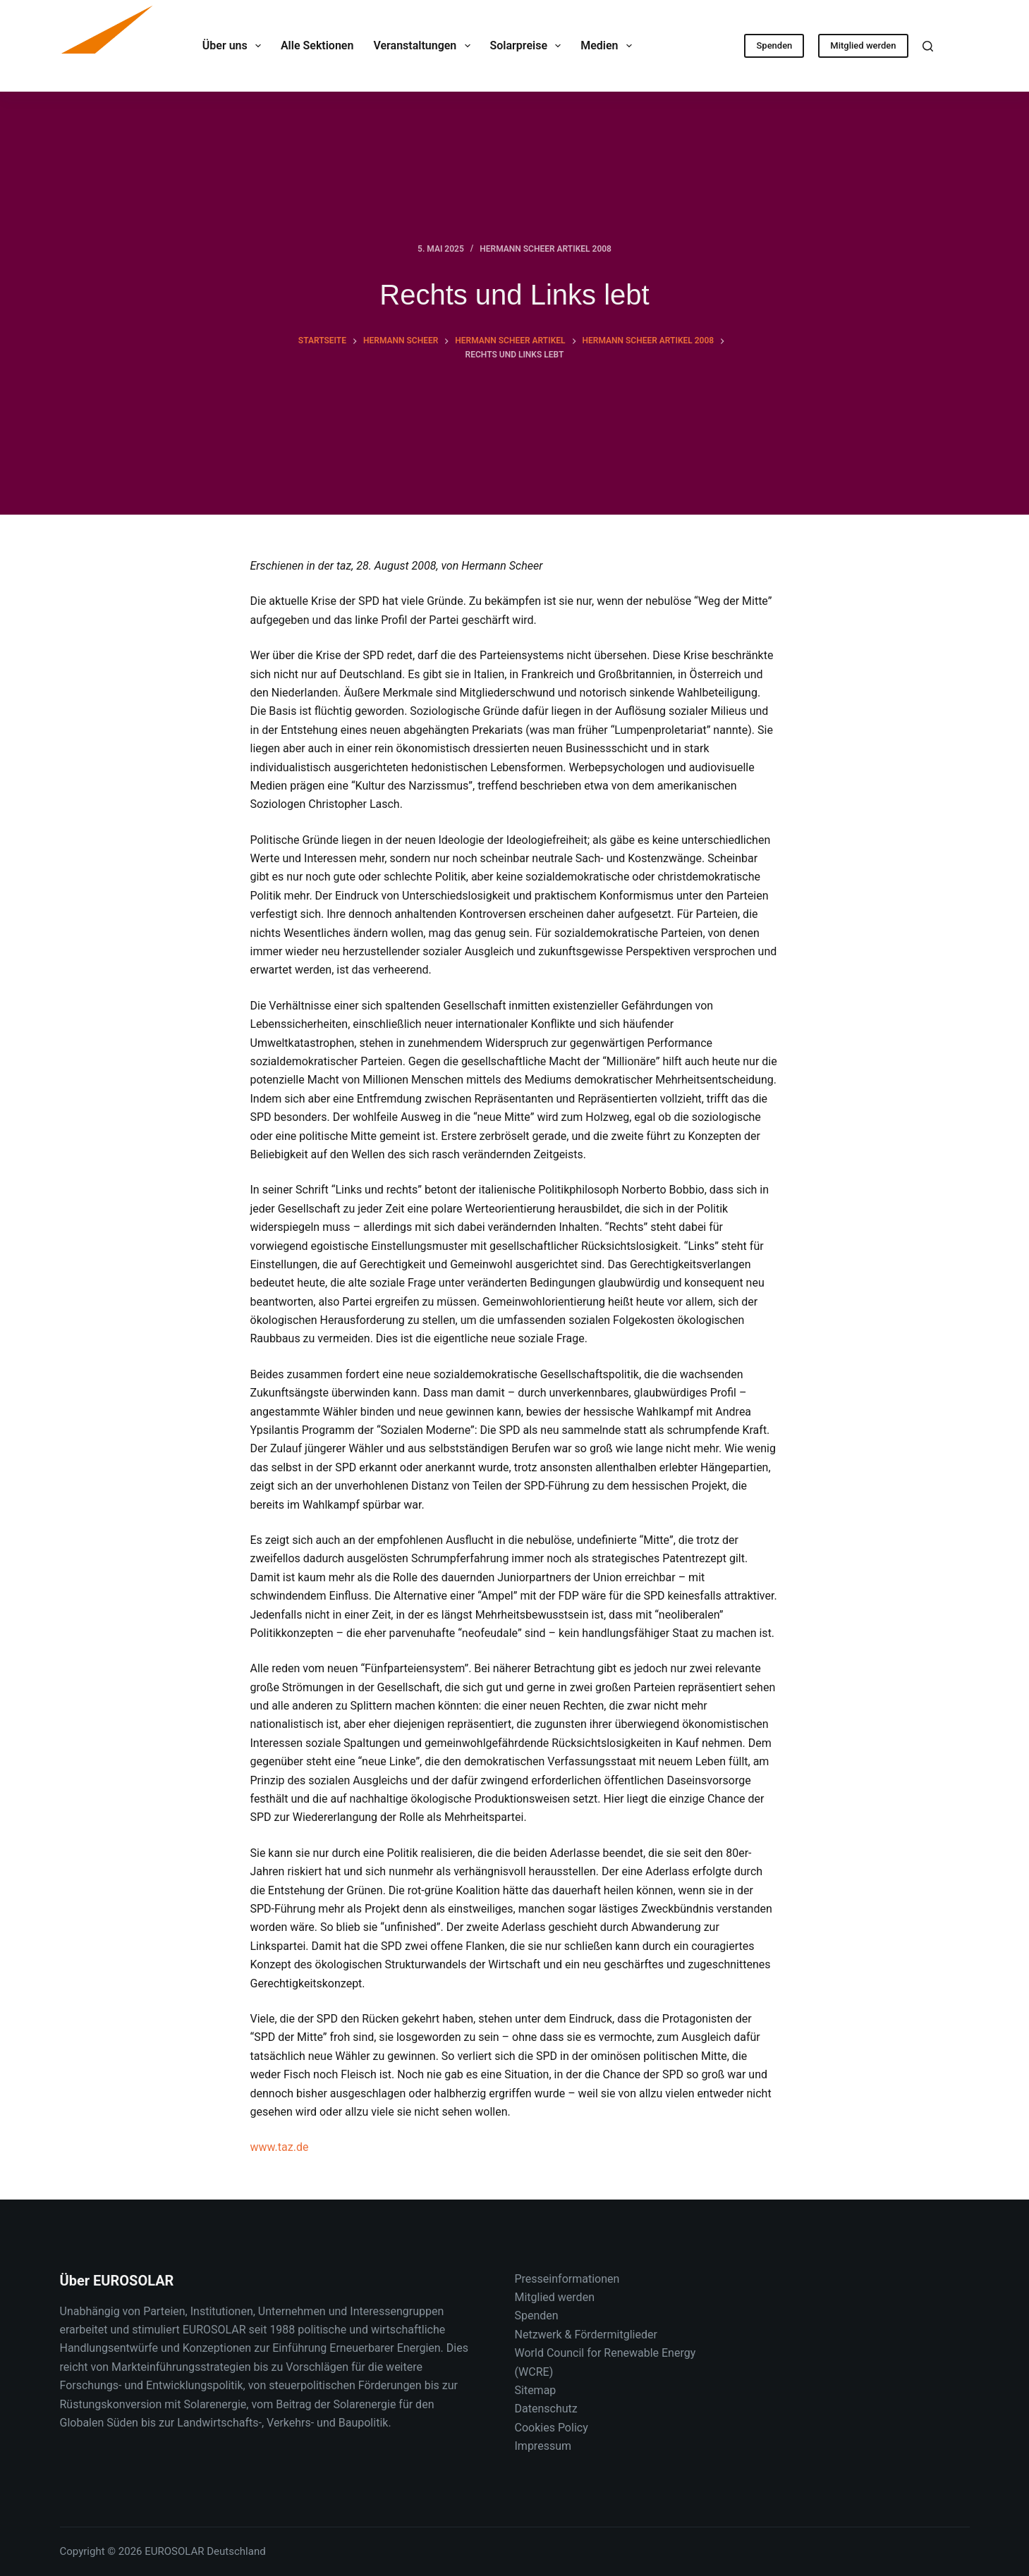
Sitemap (535, 2390)
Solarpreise (528, 45)
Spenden (774, 45)
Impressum (543, 2446)
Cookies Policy (551, 2427)
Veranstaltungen (424, 45)
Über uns (234, 45)
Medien (609, 45)
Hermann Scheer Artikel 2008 (545, 249)
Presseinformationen (567, 2279)
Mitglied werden (863, 45)
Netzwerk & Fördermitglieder (586, 2334)
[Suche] (928, 46)
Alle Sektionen (317, 45)
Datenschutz (546, 2408)
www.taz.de (279, 2147)
